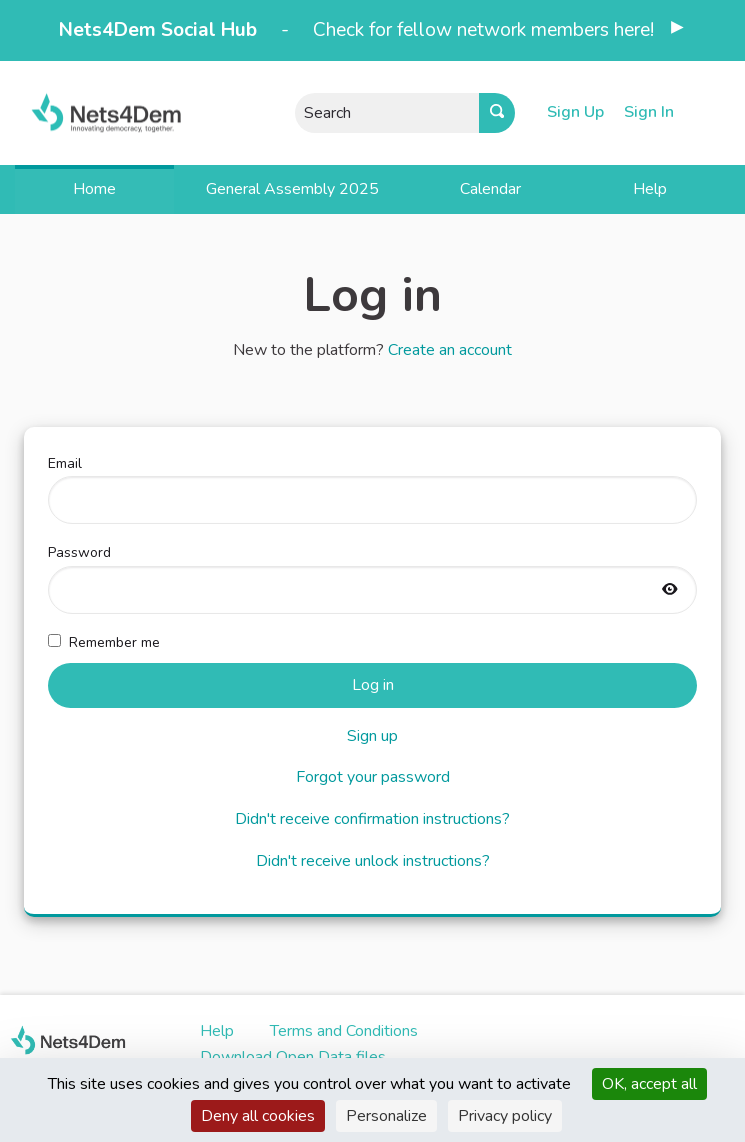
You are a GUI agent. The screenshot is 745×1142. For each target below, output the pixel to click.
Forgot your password (373, 777)
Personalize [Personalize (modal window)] (386, 1116)
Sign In (649, 112)
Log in (373, 685)
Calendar (490, 189)
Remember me (104, 642)
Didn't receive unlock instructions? (373, 861)
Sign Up (575, 112)
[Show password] (670, 590)
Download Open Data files (293, 1057)
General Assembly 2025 (292, 189)
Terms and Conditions (344, 1031)
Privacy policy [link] (505, 1116)
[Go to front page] (93, 112)
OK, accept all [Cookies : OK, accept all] (649, 1084)
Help (650, 189)
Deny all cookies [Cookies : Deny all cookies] (258, 1116)
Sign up (372, 736)
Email (372, 489)
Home (94, 189)
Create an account (450, 350)
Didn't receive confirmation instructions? (372, 819)
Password (372, 578)
